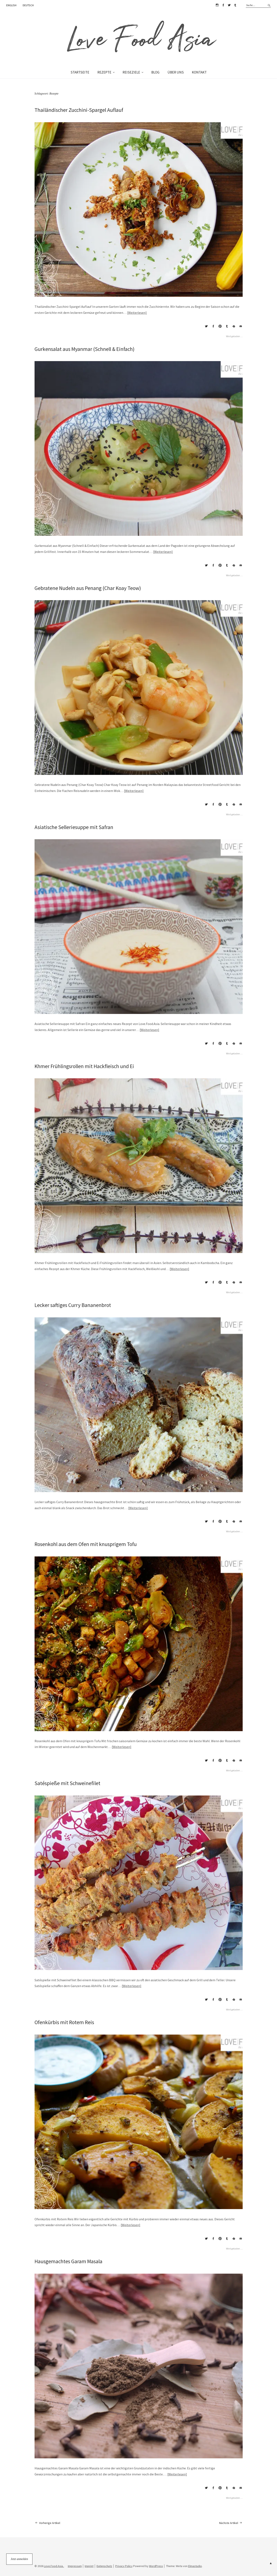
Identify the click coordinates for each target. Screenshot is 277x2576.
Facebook (223, 5)
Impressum (75, 2565)
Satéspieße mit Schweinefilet (68, 1782)
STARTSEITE (80, 72)
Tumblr (235, 5)
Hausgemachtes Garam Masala (69, 2260)
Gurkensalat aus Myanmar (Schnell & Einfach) (86, 348)
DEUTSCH (28, 5)
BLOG (155, 72)
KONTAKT (199, 72)
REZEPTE (104, 72)
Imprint (89, 2565)
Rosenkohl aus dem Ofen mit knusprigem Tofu (87, 1543)
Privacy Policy (124, 2565)
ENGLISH (11, 5)
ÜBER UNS (176, 72)
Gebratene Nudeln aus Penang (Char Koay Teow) (88, 587)
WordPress (156, 2565)
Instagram (217, 5)
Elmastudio (195, 2565)
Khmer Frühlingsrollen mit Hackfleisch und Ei (86, 1065)
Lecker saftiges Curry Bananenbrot (73, 1304)
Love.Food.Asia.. (54, 2565)
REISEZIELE (131, 72)
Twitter (229, 5)
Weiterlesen (136, 312)
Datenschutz (104, 2565)
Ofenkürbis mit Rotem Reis (65, 2021)
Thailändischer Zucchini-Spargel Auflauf (80, 109)
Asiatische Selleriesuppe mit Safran (75, 826)
